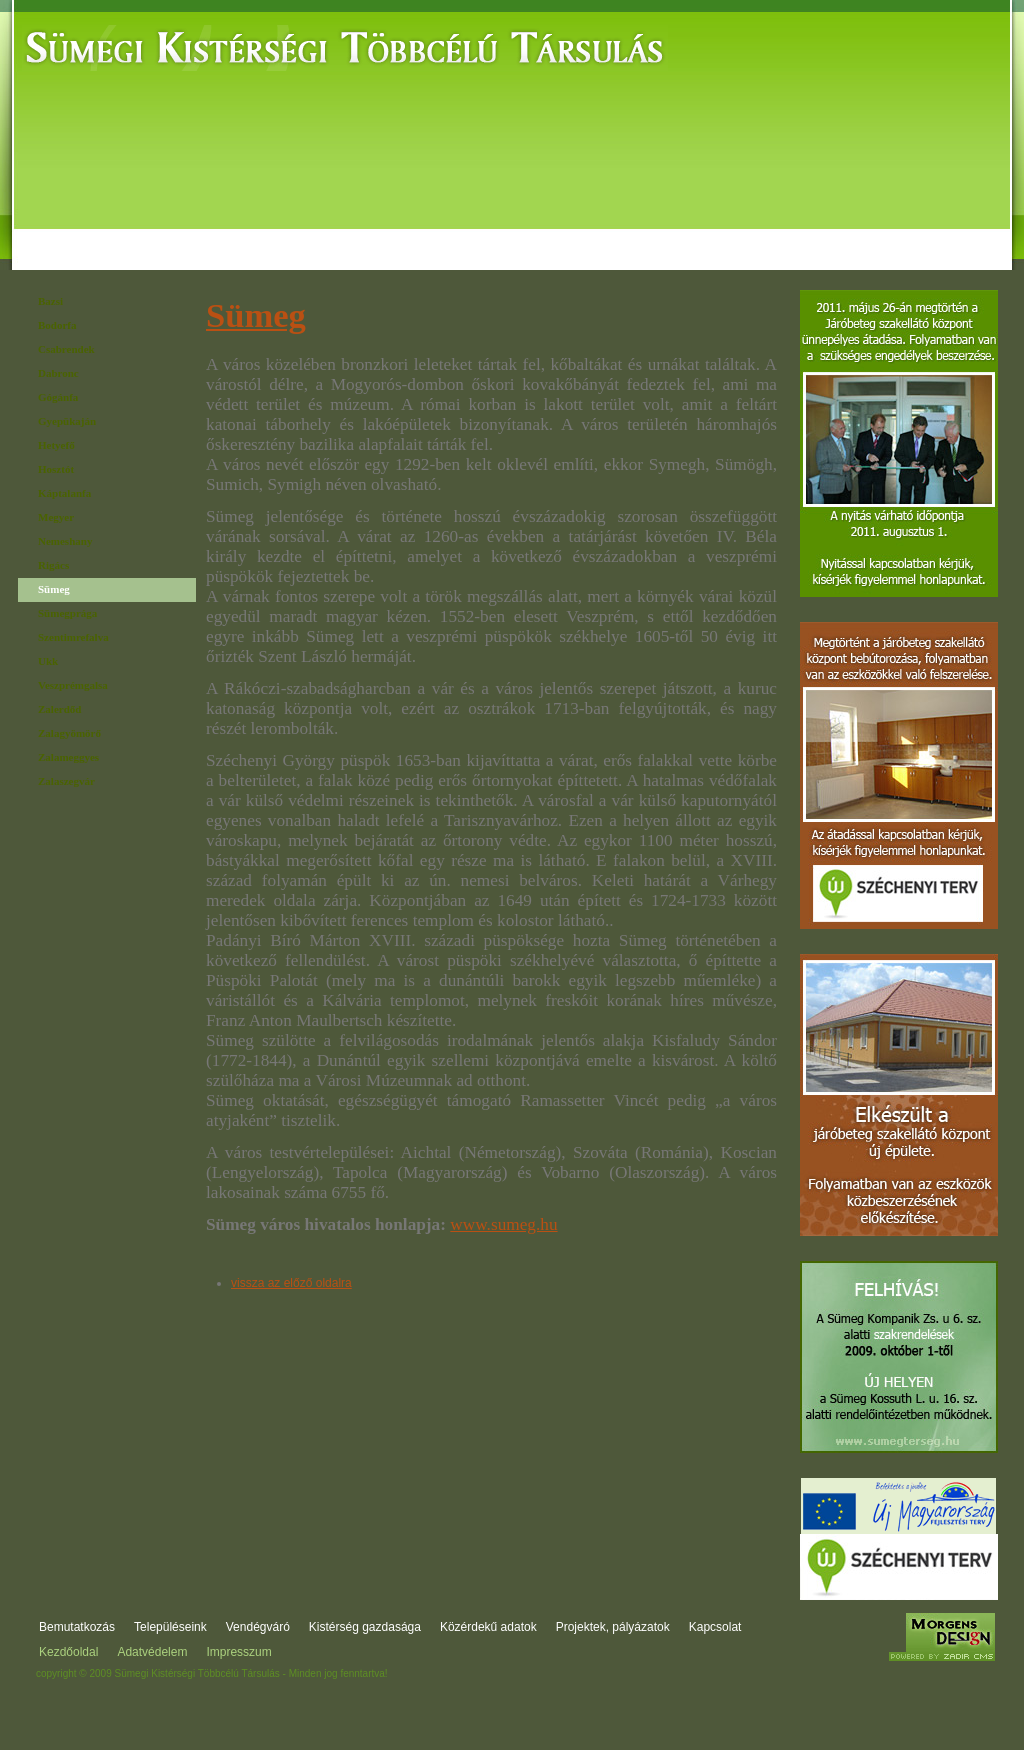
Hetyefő (56, 445)
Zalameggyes (68, 757)
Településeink (170, 1627)
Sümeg (54, 589)
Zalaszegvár (66, 781)
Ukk (48, 661)
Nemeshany (65, 541)
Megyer (56, 517)
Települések (195, 233)
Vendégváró (307, 233)
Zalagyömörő (69, 733)
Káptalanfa (64, 493)
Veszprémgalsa (73, 685)
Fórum (856, 233)
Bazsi (50, 301)
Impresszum (238, 1652)
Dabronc (58, 373)
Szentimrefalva (73, 637)
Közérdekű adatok (585, 233)
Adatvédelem (152, 1652)
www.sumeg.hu (503, 1224)
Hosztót (56, 469)
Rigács (53, 565)
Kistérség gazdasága (437, 233)
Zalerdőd (59, 709)
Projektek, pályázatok (739, 233)
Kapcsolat (936, 233)
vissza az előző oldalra (291, 1283)
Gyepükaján (67, 421)
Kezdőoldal (68, 1652)
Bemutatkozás (77, 233)
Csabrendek (66, 349)
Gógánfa (58, 397)
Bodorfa (57, 325)
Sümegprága (67, 613)
